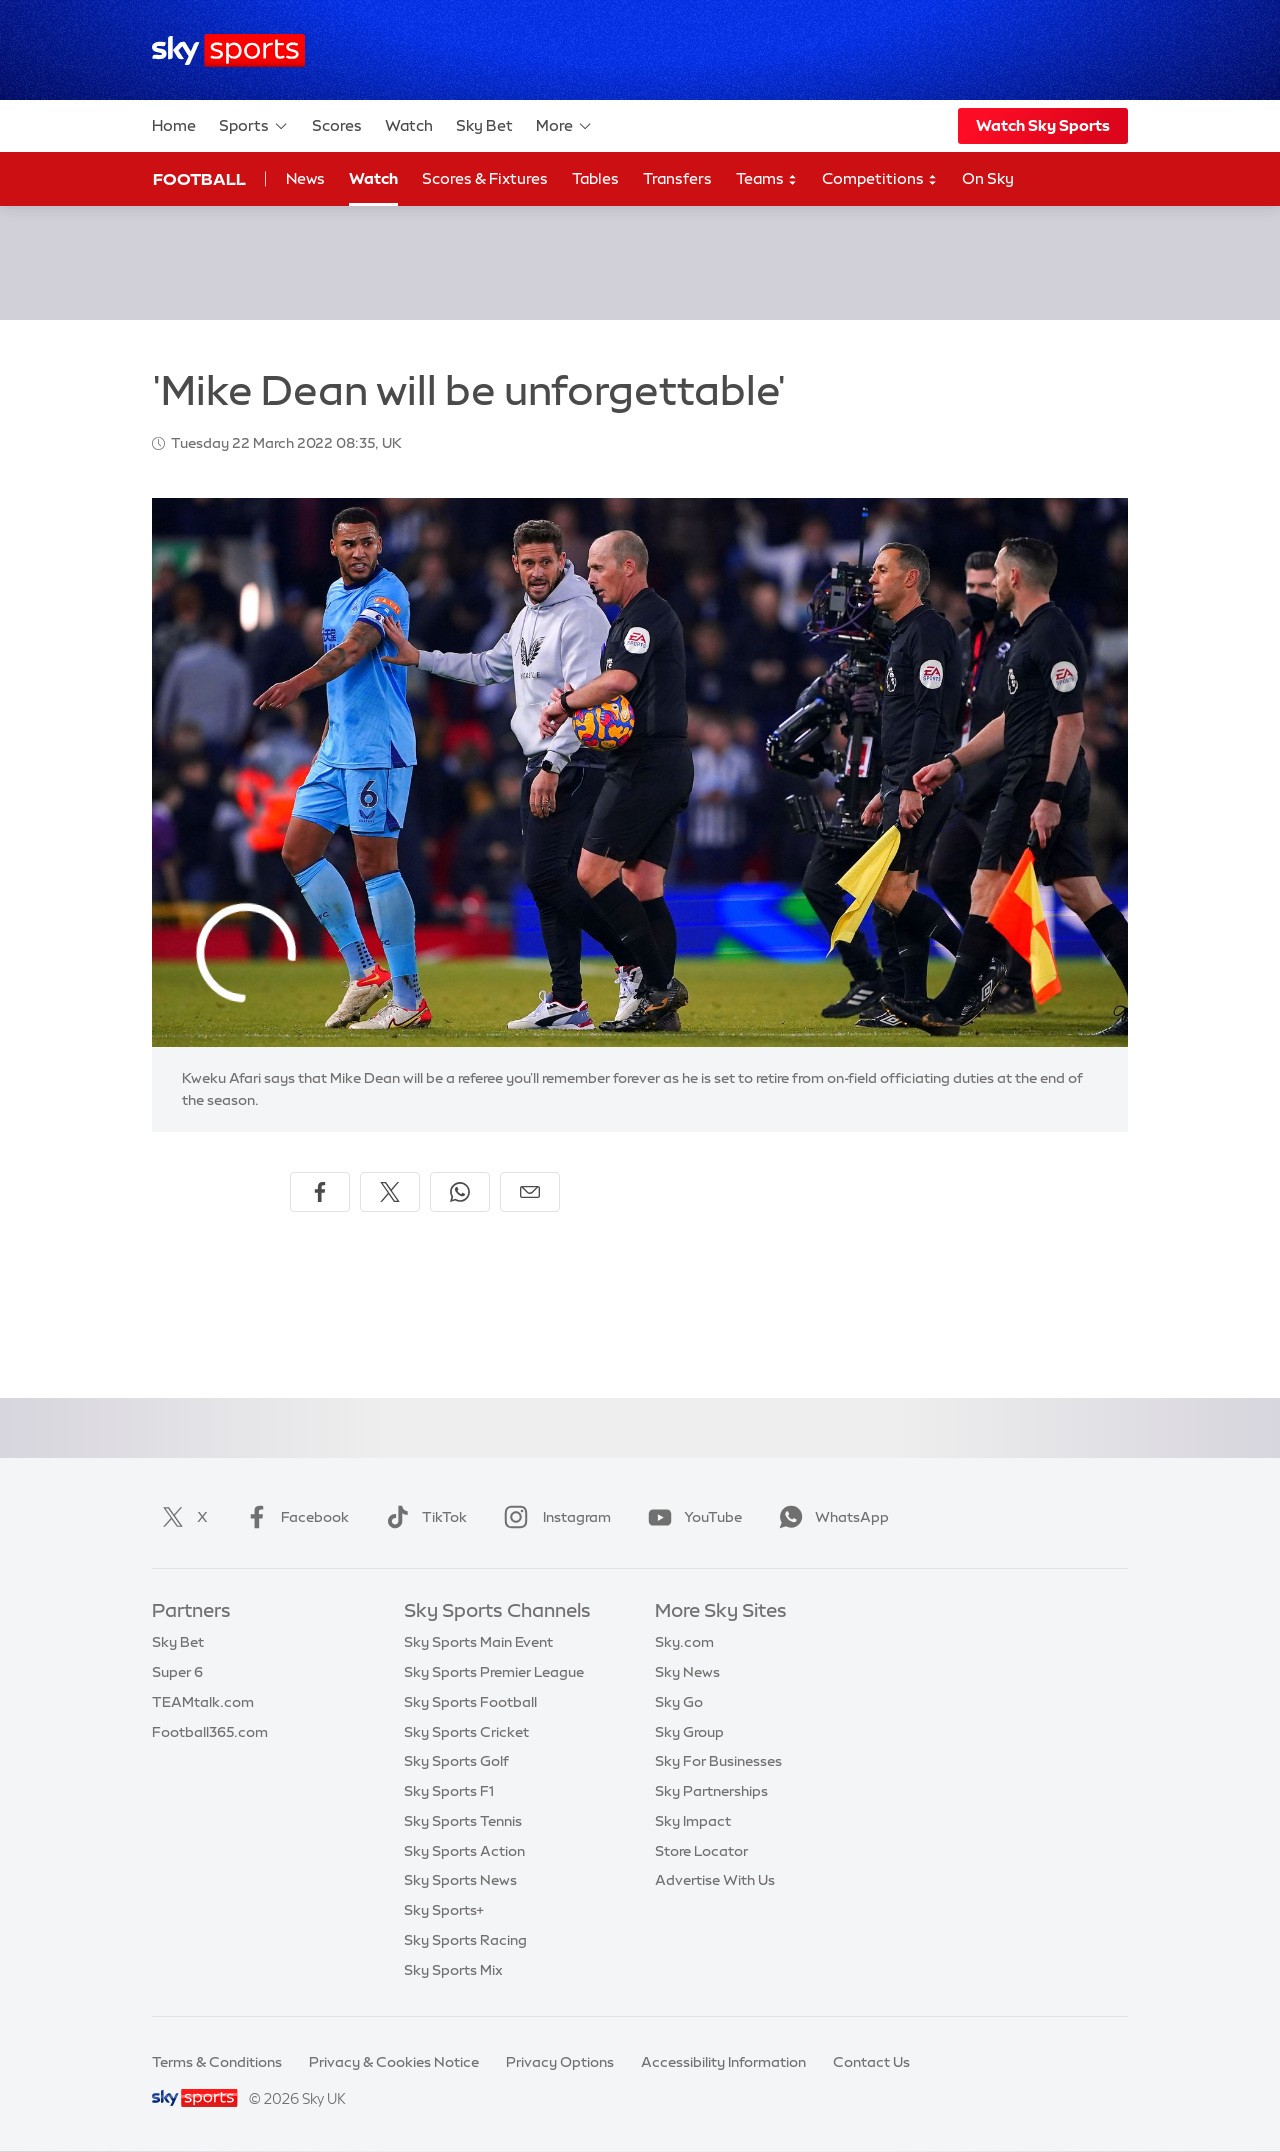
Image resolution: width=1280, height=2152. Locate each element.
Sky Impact (693, 1821)
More (564, 126)
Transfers (677, 178)
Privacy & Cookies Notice (394, 2062)
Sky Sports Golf (456, 1761)
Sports (254, 126)
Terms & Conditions (217, 2062)
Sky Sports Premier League (494, 1672)
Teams (767, 179)
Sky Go (679, 1702)
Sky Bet (484, 125)
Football (199, 179)
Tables (595, 178)
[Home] (228, 50)
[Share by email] (530, 1192)
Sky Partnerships (711, 1791)
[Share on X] (390, 1192)
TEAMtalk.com (203, 1702)
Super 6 (177, 1672)
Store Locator (701, 1851)
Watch (409, 125)
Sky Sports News (460, 1880)
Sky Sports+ (444, 1910)
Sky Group (689, 1732)
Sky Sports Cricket (466, 1732)
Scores (337, 125)
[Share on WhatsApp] (460, 1192)
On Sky (988, 178)
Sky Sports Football (470, 1702)
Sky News (687, 1672)
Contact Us (871, 2062)
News (305, 178)
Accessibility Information (723, 2062)
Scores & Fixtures (485, 178)
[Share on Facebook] (320, 1192)
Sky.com (684, 1642)
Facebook (293, 1517)
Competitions (880, 179)
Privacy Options (560, 2062)
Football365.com (210, 1732)
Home (174, 125)
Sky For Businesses (718, 1761)
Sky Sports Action (464, 1851)
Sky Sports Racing (465, 1940)
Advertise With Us (715, 1880)
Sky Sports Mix (453, 1970)
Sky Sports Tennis (463, 1821)
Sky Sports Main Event (478, 1642)
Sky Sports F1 (449, 1791)
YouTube (691, 1517)
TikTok (422, 1517)
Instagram (553, 1517)
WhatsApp (830, 1517)
